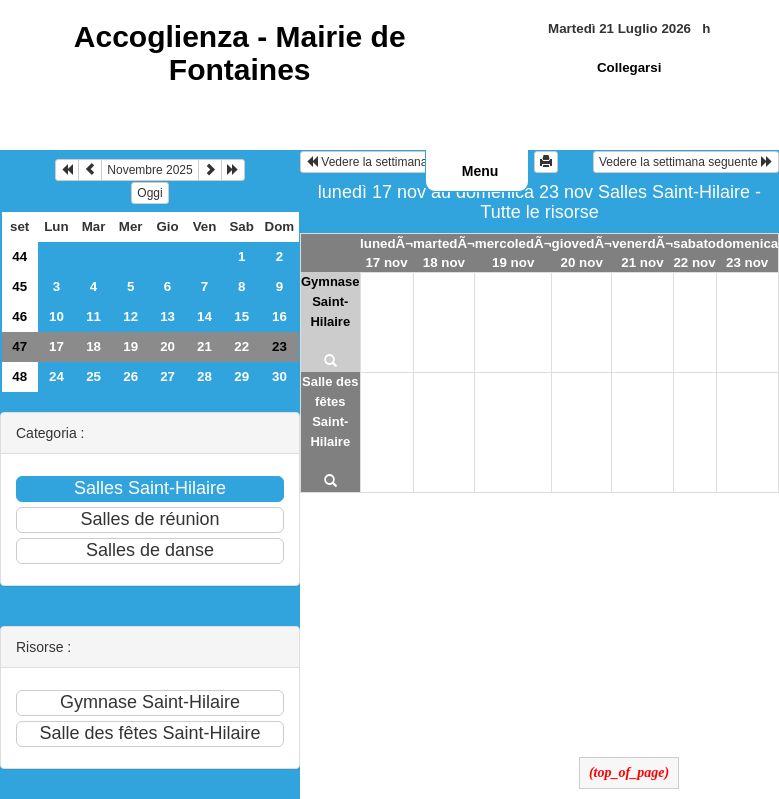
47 (19, 346)
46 (19, 316)
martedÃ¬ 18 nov (444, 253)
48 (19, 376)
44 (19, 256)
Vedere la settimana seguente (686, 162)
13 (167, 316)
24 (56, 376)
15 (241, 316)
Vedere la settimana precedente (398, 162)
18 (93, 346)
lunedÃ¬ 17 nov (386, 253)
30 (279, 376)
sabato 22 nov (694, 253)
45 (19, 286)
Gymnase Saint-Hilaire (330, 301)
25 (93, 376)
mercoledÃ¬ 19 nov (513, 253)
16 (279, 316)
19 (130, 346)
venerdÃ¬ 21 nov (642, 253)
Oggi (149, 193)
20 (167, 346)
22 (241, 346)
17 (56, 346)
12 (130, 316)
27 (167, 376)
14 (204, 316)
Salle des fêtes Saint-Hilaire (330, 411)
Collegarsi (629, 67)
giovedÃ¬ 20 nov (582, 253)
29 (241, 376)
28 (204, 376)
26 (130, 376)
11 (93, 316)
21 (204, 346)
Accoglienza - (240, 53)
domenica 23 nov (747, 253)
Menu (480, 171)
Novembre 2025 (149, 170)
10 (56, 316)
